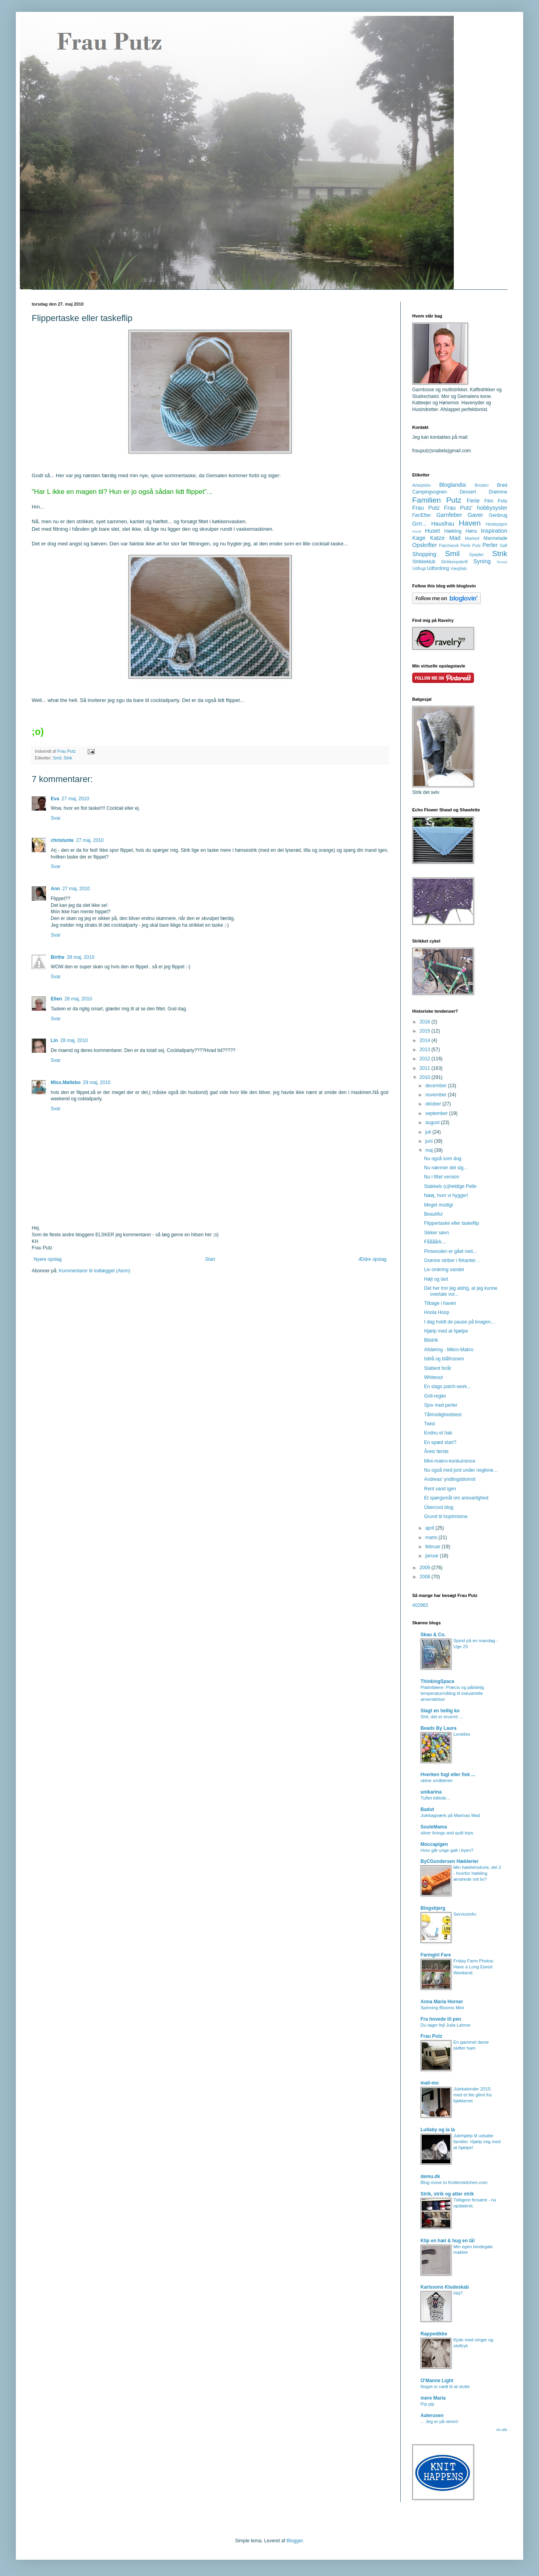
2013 (426, 1049)
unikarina (431, 1792)
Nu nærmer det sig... (445, 1167)
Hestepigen (496, 524)
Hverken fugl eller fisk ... (447, 1774)
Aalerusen (431, 2415)
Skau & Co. (432, 1634)
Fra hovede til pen (440, 2019)
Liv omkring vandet (444, 1269)
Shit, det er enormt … (441, 1716)
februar (433, 1546)
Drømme (498, 492)
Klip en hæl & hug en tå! (447, 2240)
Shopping (424, 554)
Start (210, 1259)
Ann (55, 888)
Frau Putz (426, 508)
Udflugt (419, 568)
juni (429, 1141)
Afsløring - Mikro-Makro (449, 1349)
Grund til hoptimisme (446, 1516)
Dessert (468, 492)
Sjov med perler (440, 1405)
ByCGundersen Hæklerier (449, 1861)
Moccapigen (434, 1844)
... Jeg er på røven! (439, 2421)
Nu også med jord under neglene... (460, 1470)
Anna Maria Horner (441, 2001)
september (437, 1113)
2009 (426, 1567)
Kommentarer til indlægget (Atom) (94, 1271)
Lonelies (461, 1734)
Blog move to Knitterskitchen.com (453, 2182)
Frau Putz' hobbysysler (475, 508)
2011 (426, 1068)
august (433, 1122)
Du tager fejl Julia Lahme (445, 2025)
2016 (426, 1022)
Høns (471, 531)
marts (431, 1537)
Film (488, 501)
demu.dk (430, 2176)
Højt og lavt (436, 1279)
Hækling (453, 531)
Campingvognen (429, 492)
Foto (502, 501)
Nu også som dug (442, 1158)
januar (432, 1556)
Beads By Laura (438, 1728)
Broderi (482, 485)
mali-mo (429, 2083)
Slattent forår (437, 1368)
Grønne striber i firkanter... (451, 1260)
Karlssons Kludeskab (444, 2287)
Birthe (58, 957)
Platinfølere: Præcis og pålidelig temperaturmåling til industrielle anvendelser (452, 1693)
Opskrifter (424, 545)
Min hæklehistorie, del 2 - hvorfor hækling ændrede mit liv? (477, 1873)
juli (428, 1132)
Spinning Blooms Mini (442, 2007)
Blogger (295, 2540)
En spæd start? (440, 1442)
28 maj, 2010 (80, 957)
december (436, 1085)
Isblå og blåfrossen (444, 1359)
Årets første (436, 1451)
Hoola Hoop (436, 1312)
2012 (426, 1058)
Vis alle (501, 2430)
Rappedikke (433, 2334)
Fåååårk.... (435, 1242)
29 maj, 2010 (96, 1082)
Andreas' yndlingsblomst (450, 1479)
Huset (432, 531)
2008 (426, 1577)
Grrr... (419, 523)
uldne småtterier (436, 1780)
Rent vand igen (440, 1489)
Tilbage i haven (440, 1303)
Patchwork (449, 545)
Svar (56, 818)
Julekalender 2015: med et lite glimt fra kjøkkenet (472, 2094)
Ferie (473, 500)
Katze (437, 538)
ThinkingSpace (437, 1681)
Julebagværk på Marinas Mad (450, 1815)
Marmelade (495, 538)
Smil (57, 757)
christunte (62, 840)
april (430, 1528)
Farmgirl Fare (435, 1955)
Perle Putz (471, 545)
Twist (429, 1424)
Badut (427, 1809)
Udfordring (438, 568)
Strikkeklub (424, 561)
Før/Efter (421, 515)
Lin (54, 1040)
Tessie (502, 562)
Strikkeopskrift (454, 561)
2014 (426, 1040)
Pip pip (427, 2404)
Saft (503, 545)
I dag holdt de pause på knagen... (459, 1322)
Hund (416, 531)
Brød (502, 485)
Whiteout (433, 1377)
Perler (489, 545)
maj (429, 1150)
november (436, 1095)
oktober (433, 1104)
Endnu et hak (438, 1433)
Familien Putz (436, 500)
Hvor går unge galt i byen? (447, 1850)
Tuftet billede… (435, 1798)
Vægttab (459, 568)
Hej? (458, 2293)
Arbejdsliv (421, 485)
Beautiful (433, 1214)
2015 (426, 1031)
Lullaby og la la (437, 2129)
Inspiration (494, 531)
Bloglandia (452, 485)
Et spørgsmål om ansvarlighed (456, 1498)
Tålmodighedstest (443, 1414)
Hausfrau (442, 523)
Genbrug (498, 515)
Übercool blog (438, 1507)
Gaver (475, 515)
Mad (455, 538)
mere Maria (432, 2398)
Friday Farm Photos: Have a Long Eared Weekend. (473, 1966)
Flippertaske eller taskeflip (451, 1223)
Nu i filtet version (441, 1177)
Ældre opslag (372, 1259)
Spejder (476, 554)
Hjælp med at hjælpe (446, 1331)
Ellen (56, 999)
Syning (482, 561)
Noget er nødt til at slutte (445, 2386)
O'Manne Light (436, 2380)
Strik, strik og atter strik (447, 2194)
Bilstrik (431, 1340)
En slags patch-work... (447, 1386)
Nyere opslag (48, 1259)
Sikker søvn (436, 1232)
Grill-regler (435, 1396)
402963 (420, 1605)
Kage (419, 538)
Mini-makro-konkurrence (449, 1461)
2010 (426, 1077)
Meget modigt (438, 1205)
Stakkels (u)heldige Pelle (450, 1186)
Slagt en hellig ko (440, 1711)
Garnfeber (449, 515)
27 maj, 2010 (75, 798)
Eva (55, 798)
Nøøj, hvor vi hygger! (446, 1195)
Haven (469, 523)
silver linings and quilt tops (446, 1832)
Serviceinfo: (465, 1914)
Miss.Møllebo (65, 1082)
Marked (472, 538)
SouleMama (433, 1827)
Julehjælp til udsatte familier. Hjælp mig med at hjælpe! (477, 2141)
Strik (68, 757)
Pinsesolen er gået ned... (450, 1251)
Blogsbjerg (432, 1908)
